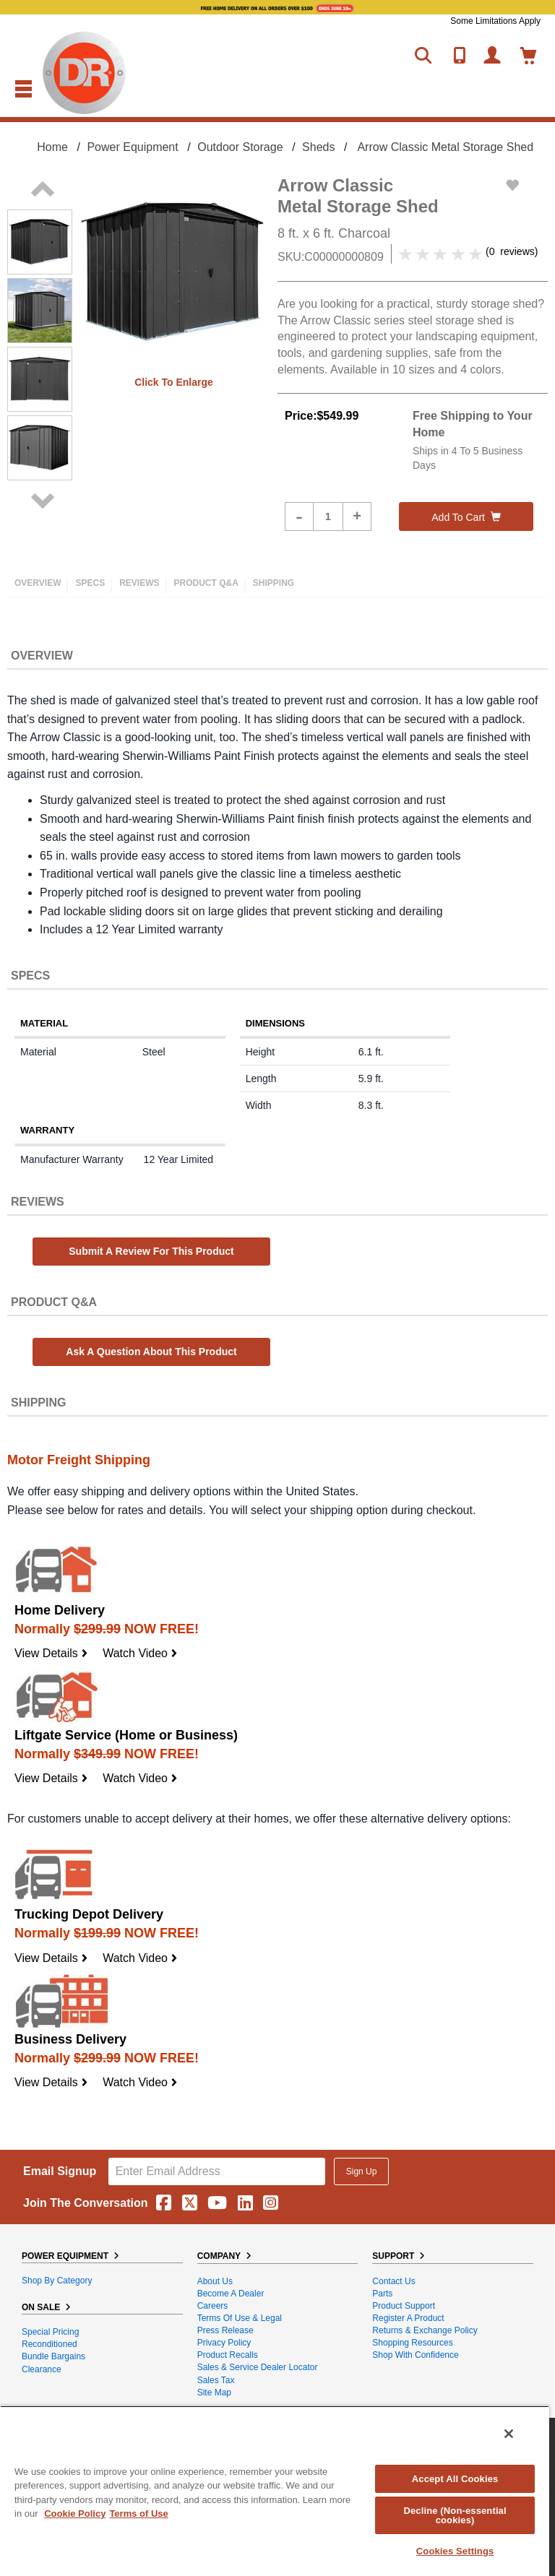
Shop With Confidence (415, 2355)
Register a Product (408, 2318)
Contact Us (393, 2281)
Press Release (225, 2330)
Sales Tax (216, 2380)
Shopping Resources (412, 2343)
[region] (274, 2491)
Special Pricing (50, 2332)
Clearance (41, 2369)
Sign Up (361, 2171)
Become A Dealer (230, 2293)
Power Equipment (132, 147)
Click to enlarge (173, 382)
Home (52, 147)
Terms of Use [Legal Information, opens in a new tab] (138, 2513)
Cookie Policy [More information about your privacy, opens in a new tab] (75, 2513)
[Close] (509, 2434)
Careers (212, 2306)
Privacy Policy (224, 2343)
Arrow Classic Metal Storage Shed (445, 147)
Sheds (318, 147)
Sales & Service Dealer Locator (257, 2367)
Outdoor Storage (240, 147)
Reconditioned (49, 2344)
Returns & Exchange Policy (424, 2330)
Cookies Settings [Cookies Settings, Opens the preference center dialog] (455, 2551)
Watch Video (140, 1653)
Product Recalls (227, 2355)
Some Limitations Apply (495, 21)
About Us (215, 2281)
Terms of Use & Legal (239, 2318)
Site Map (214, 2392)
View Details (51, 1653)
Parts (382, 2293)
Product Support (403, 2306)
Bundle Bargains (53, 2356)
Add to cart (466, 517)
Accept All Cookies (455, 2478)
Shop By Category (57, 2280)
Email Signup (59, 2171)
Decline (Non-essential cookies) (454, 2515)
